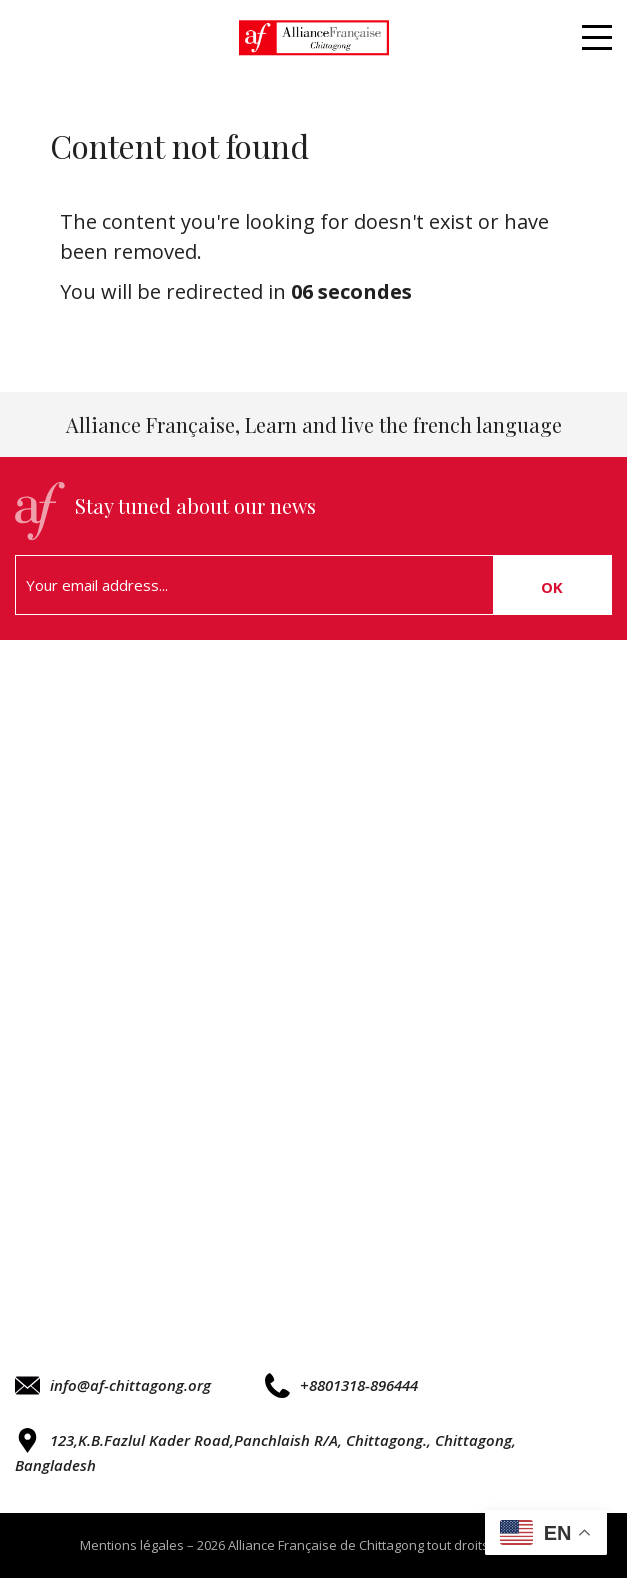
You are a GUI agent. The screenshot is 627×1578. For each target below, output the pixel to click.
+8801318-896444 (341, 1385)
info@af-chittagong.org (113, 1385)
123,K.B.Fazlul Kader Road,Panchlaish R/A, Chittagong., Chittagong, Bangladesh (265, 1451)
